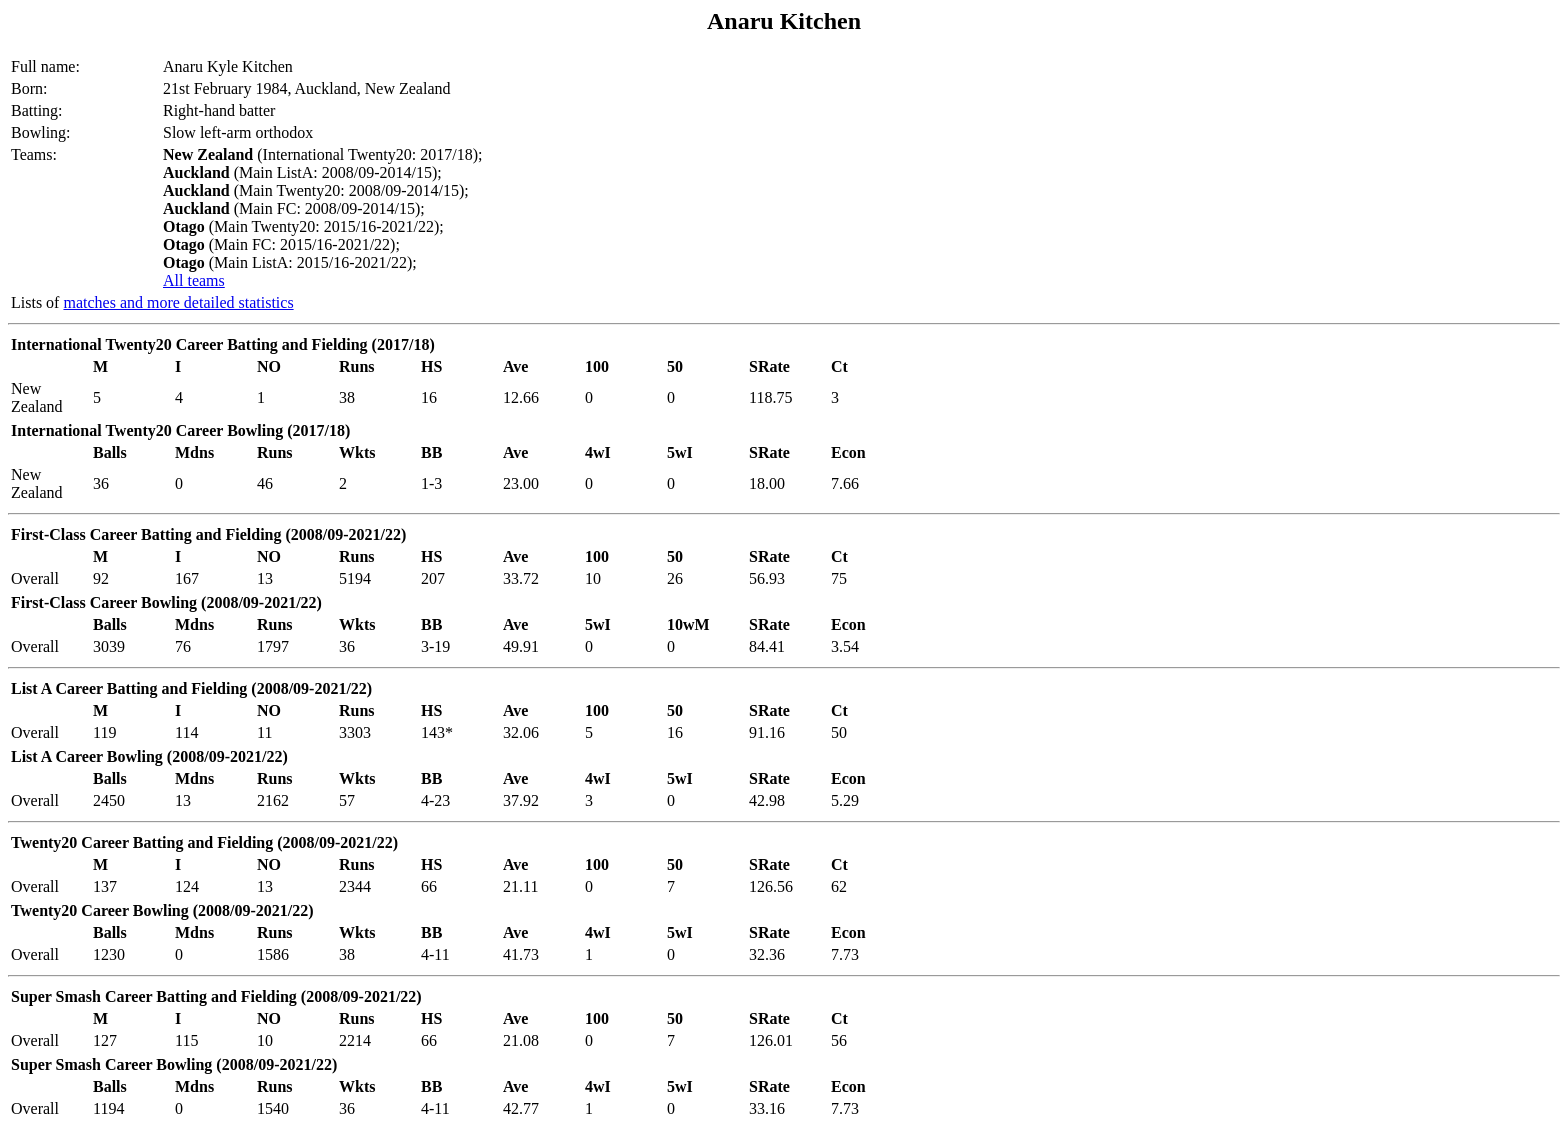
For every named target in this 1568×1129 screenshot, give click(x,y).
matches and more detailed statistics (178, 302)
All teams (194, 280)
